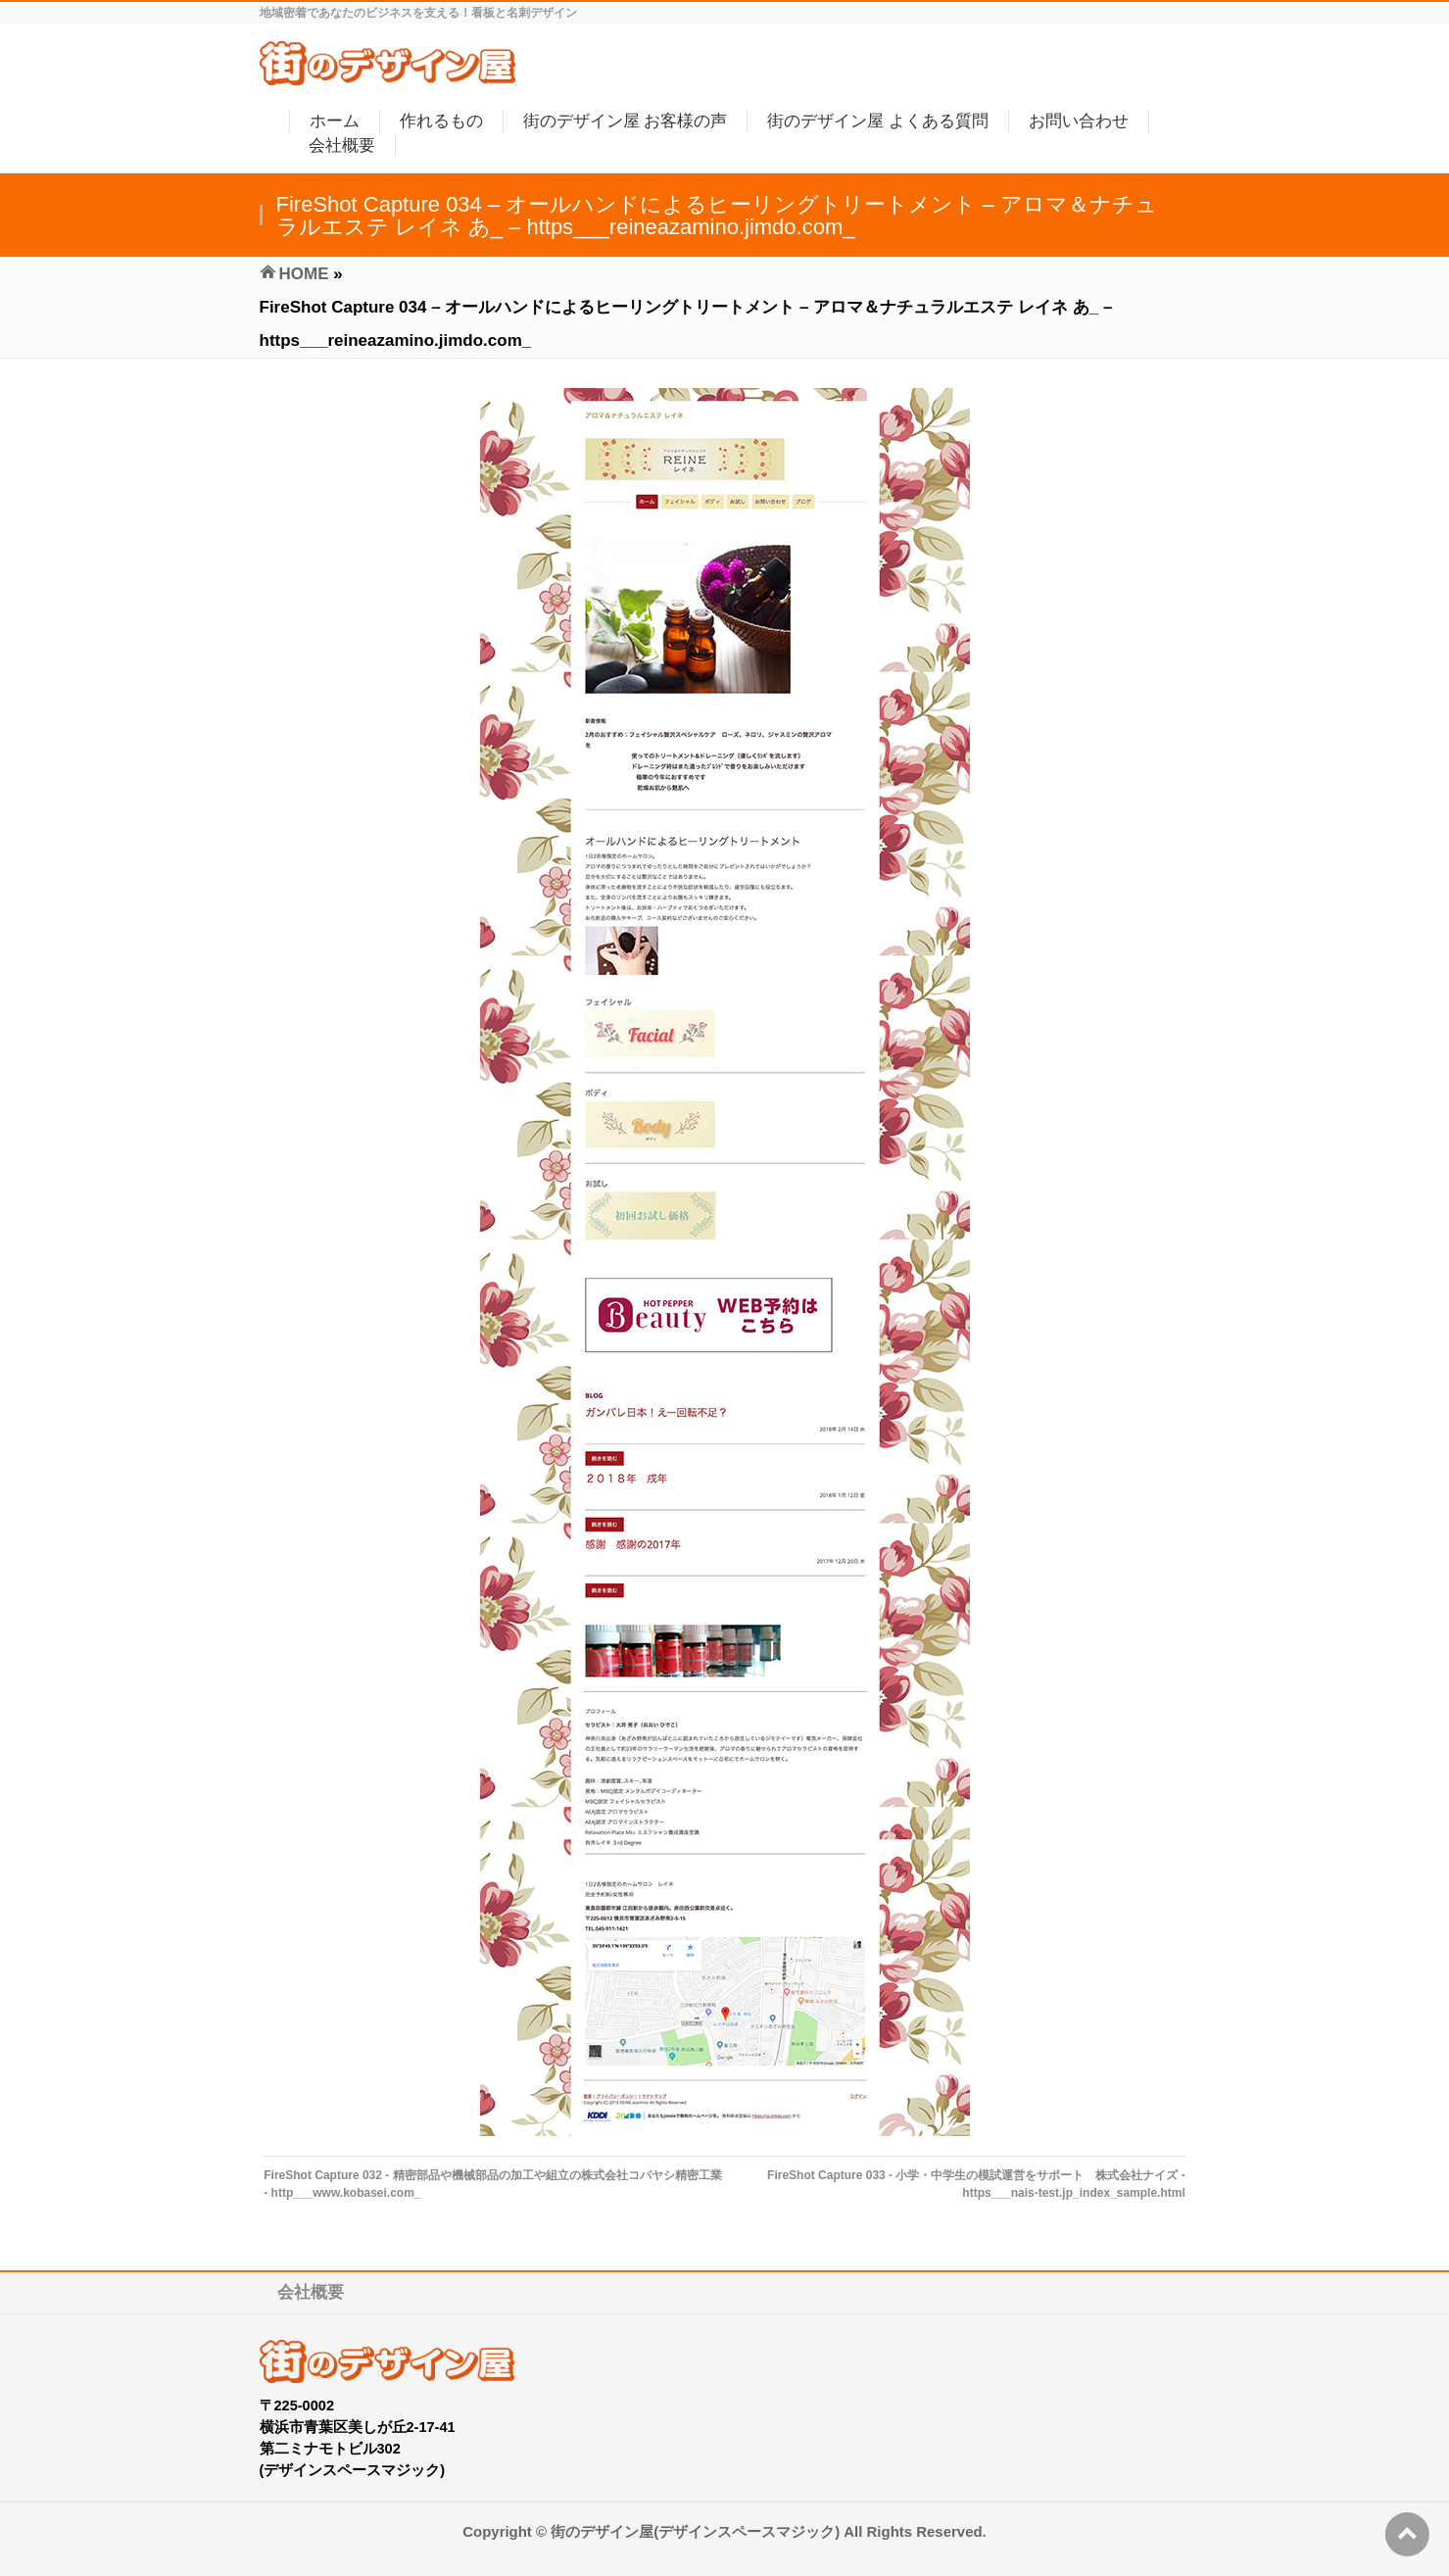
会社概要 (310, 2292)
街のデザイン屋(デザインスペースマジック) (695, 2531)
